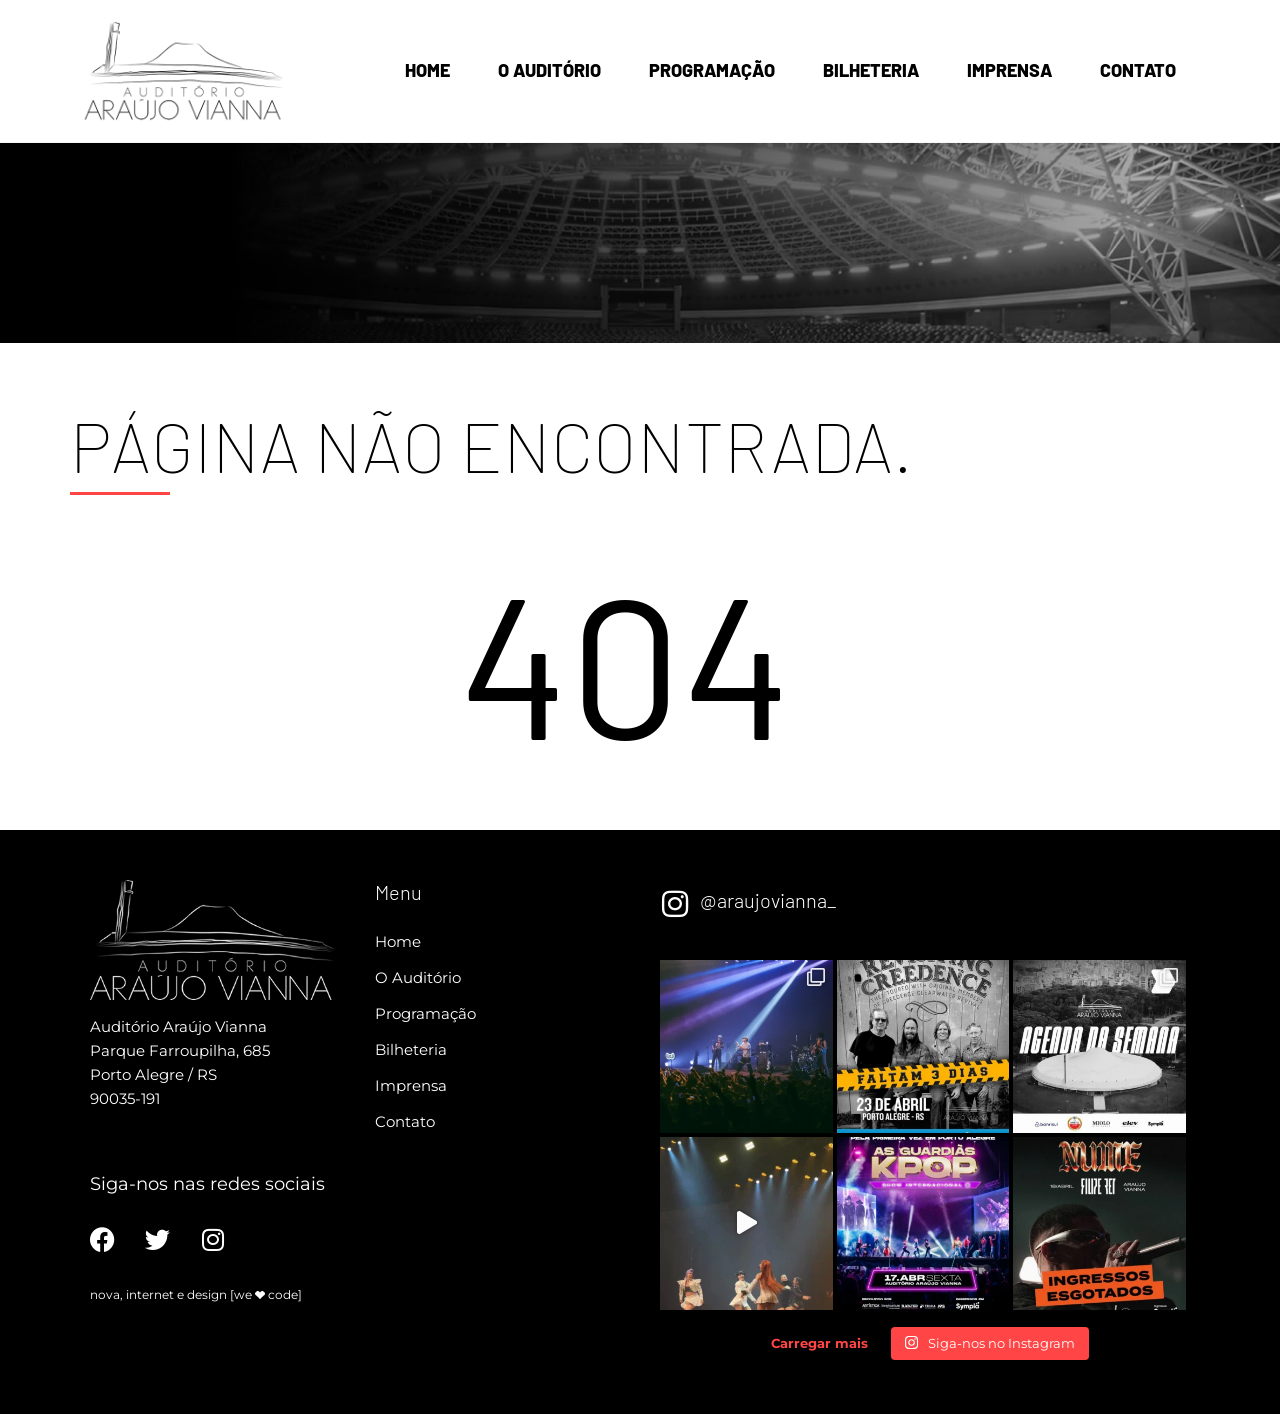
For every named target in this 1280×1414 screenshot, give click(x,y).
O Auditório (549, 70)
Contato (1138, 70)
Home (427, 70)
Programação (712, 70)
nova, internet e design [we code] (196, 1294)
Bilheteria (871, 70)
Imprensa (1009, 70)
